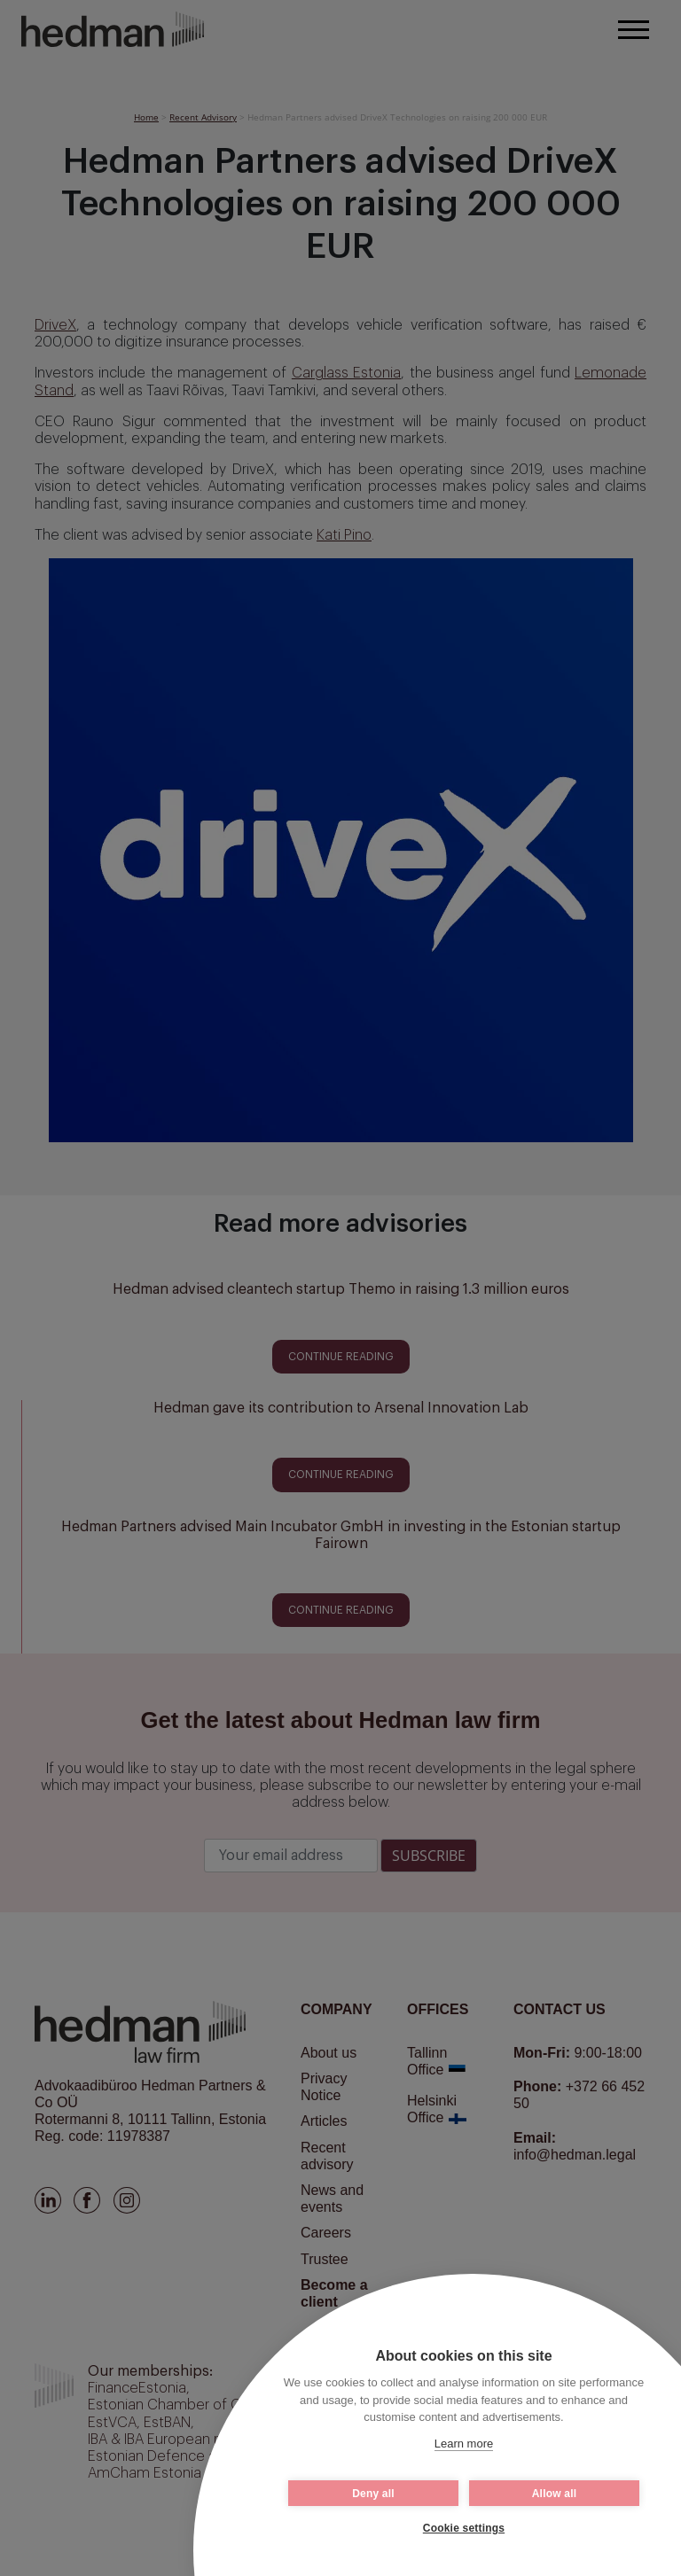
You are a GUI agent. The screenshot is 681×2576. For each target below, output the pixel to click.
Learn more (463, 2443)
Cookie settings (464, 2528)
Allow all (554, 2493)
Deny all (373, 2493)
